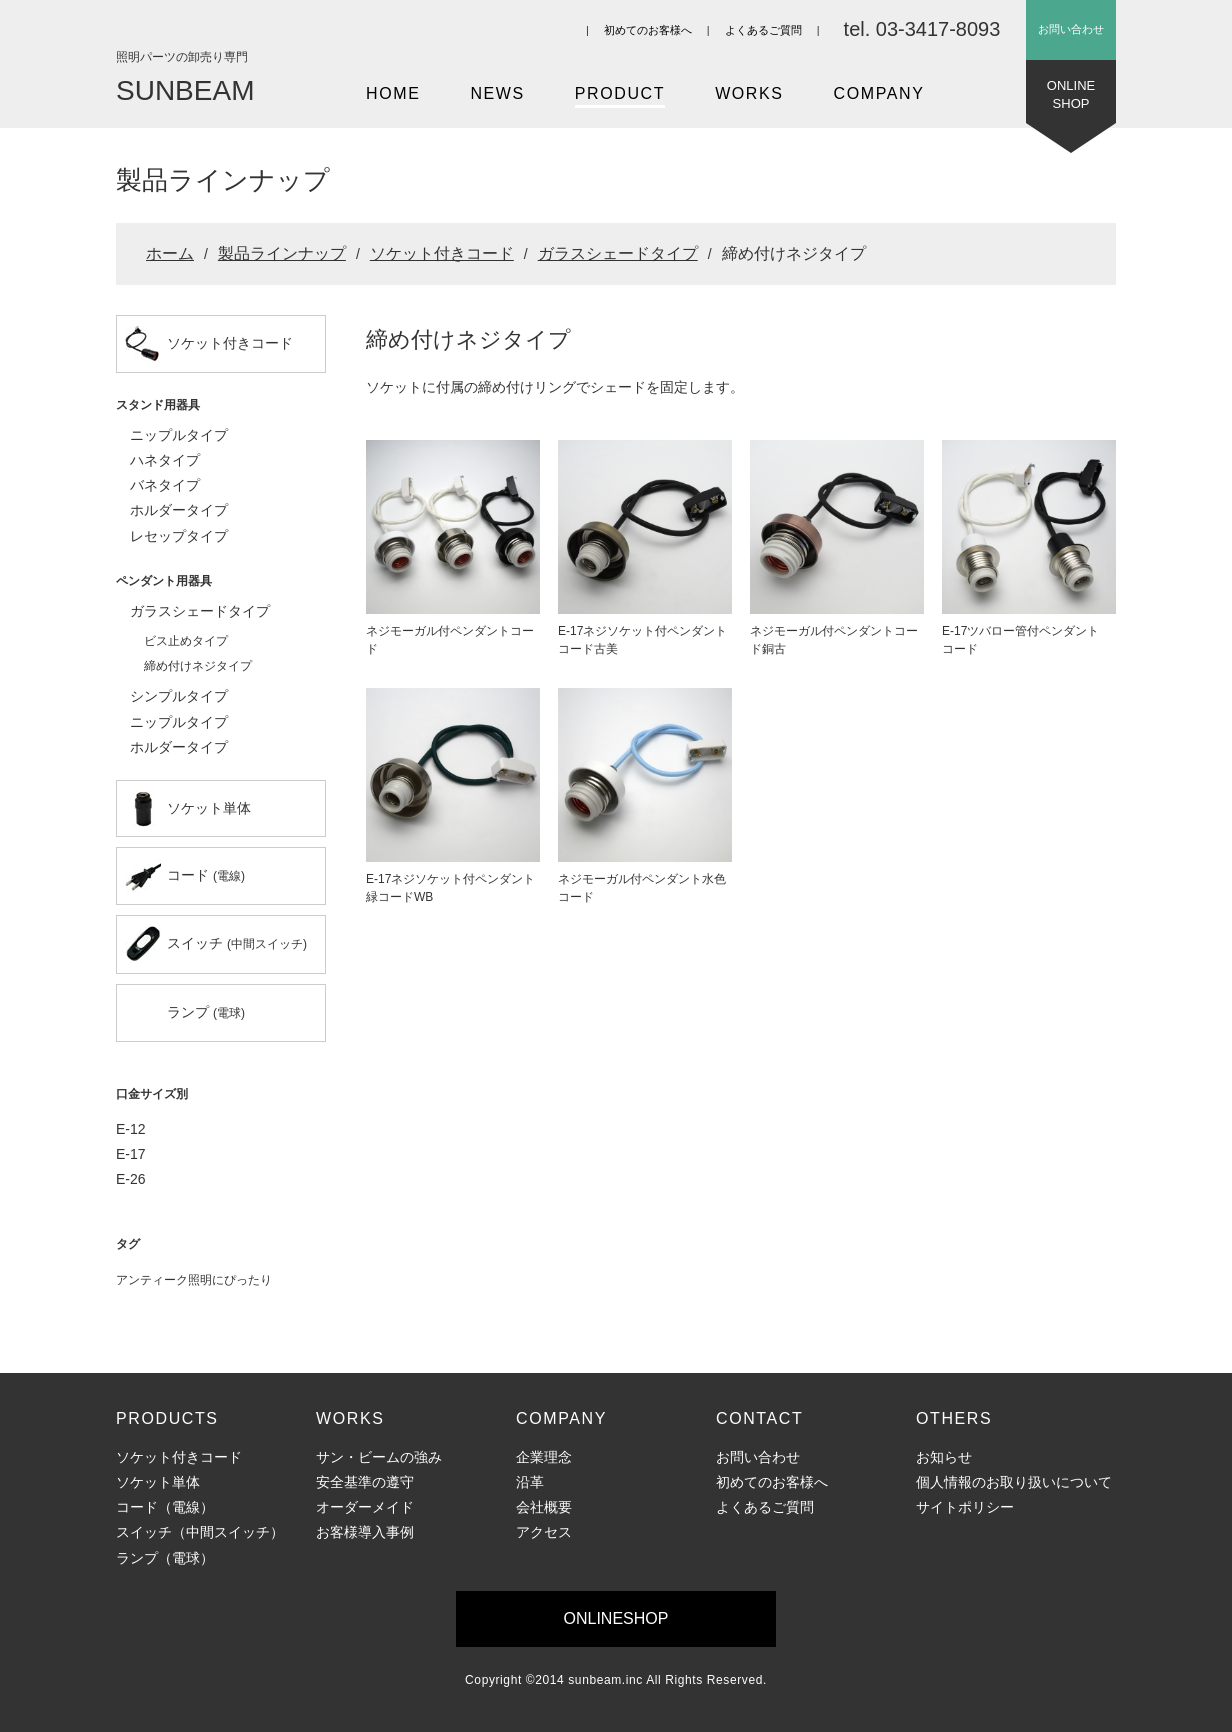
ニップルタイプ (179, 435)
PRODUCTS (167, 1418)
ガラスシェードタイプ (618, 253)
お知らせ (944, 1457)
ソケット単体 (188, 809)
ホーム (170, 253)
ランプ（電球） (165, 1558)
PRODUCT (620, 93)
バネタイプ (165, 485)
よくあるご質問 (763, 30)
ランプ (206, 1012)
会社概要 (544, 1507)
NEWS (497, 93)
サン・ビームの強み (379, 1457)
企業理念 (544, 1457)
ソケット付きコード (442, 253)
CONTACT (759, 1418)
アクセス (544, 1532)
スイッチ (216, 944)
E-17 (131, 1154)
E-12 (131, 1129)
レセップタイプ (179, 536)
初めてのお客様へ (648, 30)
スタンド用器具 (158, 405)
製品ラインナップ (282, 253)
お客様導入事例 (365, 1532)
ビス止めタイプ (186, 641)
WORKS (749, 93)
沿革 (530, 1482)
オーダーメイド (365, 1507)
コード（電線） (165, 1507)
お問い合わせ (1071, 29)
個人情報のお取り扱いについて (1014, 1482)
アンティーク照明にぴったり (194, 1280)
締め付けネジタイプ (198, 666)
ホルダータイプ (179, 510)
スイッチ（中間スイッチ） (200, 1532)
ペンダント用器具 (164, 581)
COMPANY (879, 93)
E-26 (131, 1179)
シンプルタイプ (179, 696)
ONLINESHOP (1071, 100)
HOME (393, 93)
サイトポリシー (965, 1507)
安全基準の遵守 (365, 1482)
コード (185, 876)
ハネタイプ (165, 460)
